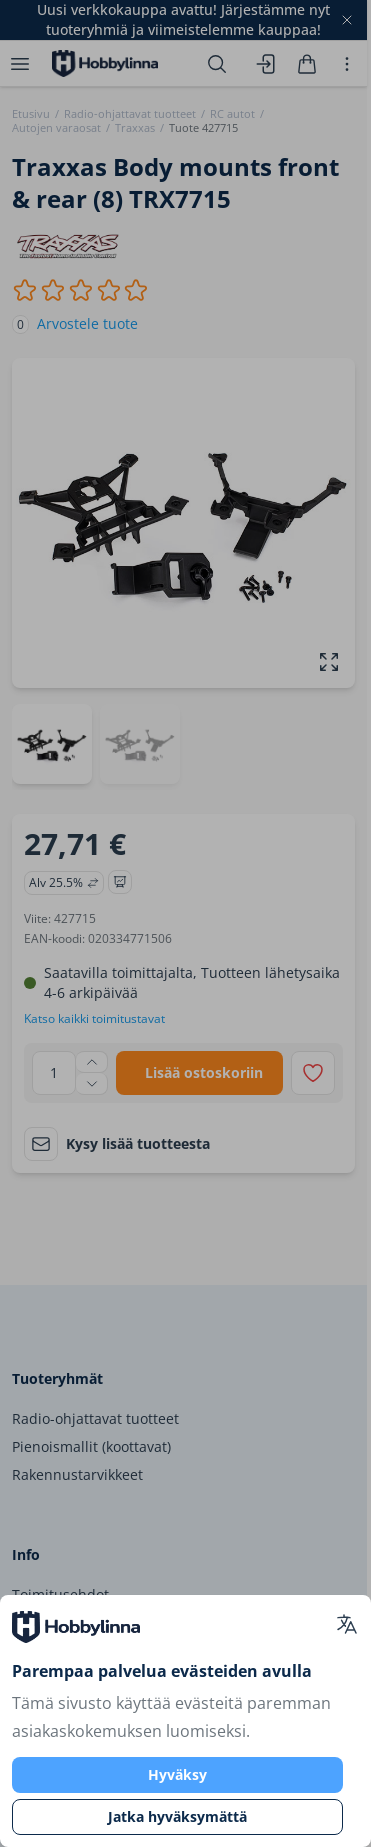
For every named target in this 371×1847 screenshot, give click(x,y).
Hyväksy (177, 1774)
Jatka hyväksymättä (177, 1816)
